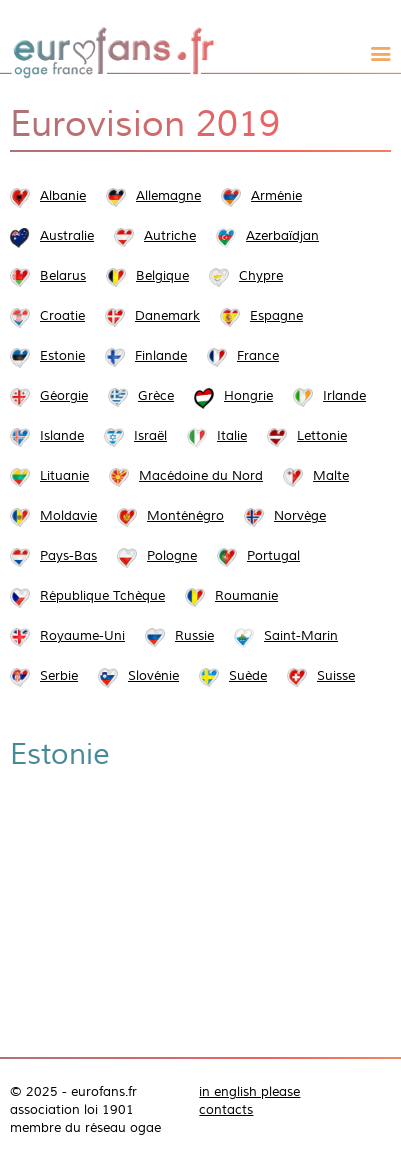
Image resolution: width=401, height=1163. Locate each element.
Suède (248, 676)
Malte (331, 476)
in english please (249, 1092)
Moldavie (68, 516)
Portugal (273, 556)
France (258, 356)
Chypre (261, 276)
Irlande (344, 396)
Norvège (300, 516)
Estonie (62, 356)
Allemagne (168, 196)
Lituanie (64, 476)
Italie (232, 436)
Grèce (156, 396)
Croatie (62, 316)
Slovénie (153, 676)
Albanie (63, 196)
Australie (67, 236)
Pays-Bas (68, 556)
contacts (226, 1110)
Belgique (162, 276)
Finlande (161, 356)
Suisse (336, 676)
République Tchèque (102, 596)
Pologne (172, 556)
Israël (150, 436)
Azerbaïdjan (282, 236)
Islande (62, 436)
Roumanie (246, 596)
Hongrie (248, 396)
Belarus (63, 276)
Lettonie (322, 436)
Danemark (167, 316)
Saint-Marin (301, 636)
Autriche (170, 236)
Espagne (276, 316)
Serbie (59, 676)
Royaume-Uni (82, 636)
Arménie (276, 196)
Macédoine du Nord (201, 476)
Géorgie (64, 396)
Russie (194, 636)
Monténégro (185, 516)
